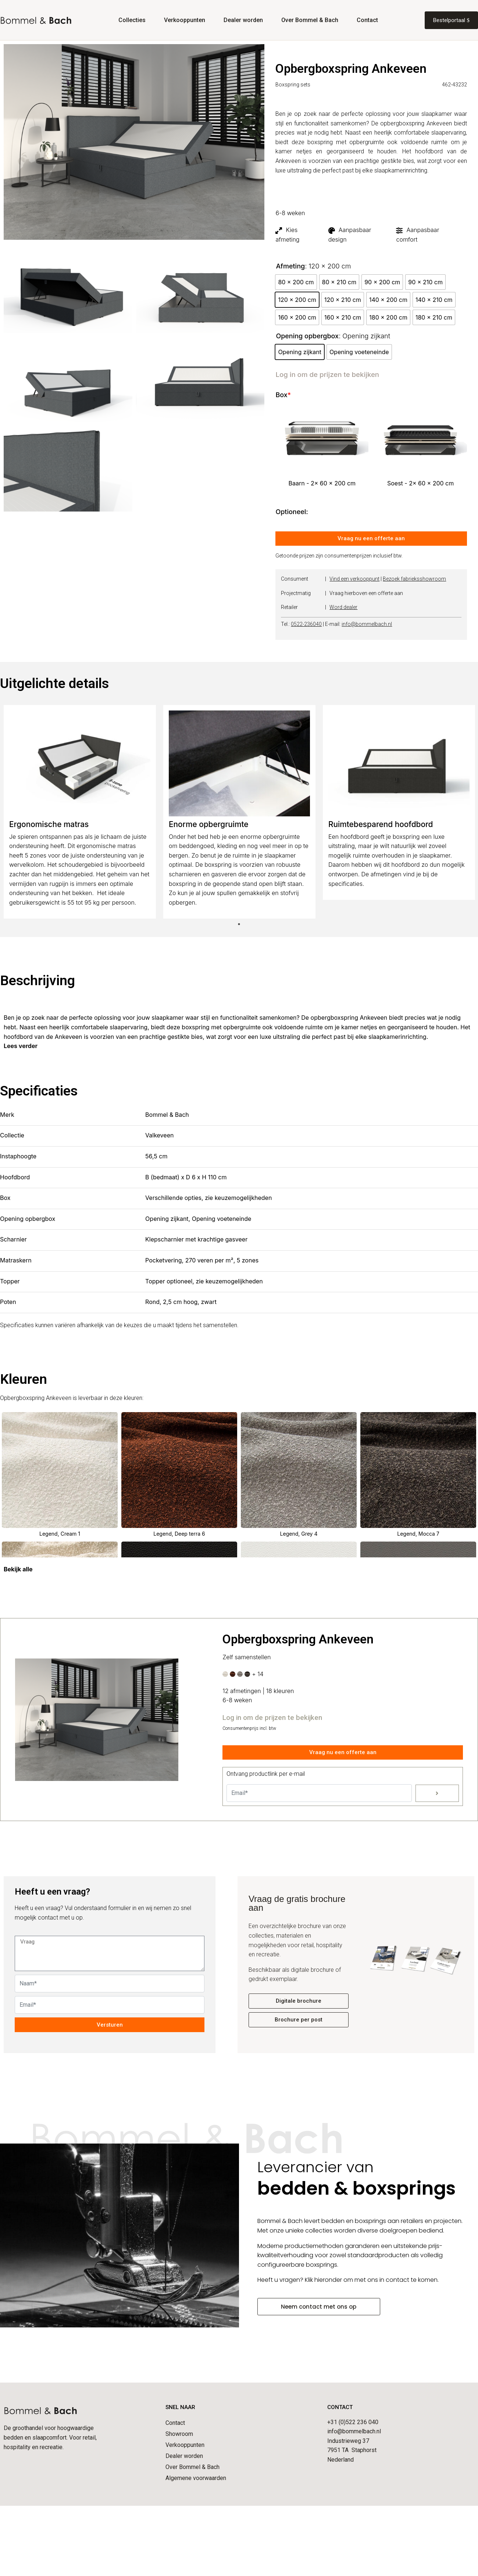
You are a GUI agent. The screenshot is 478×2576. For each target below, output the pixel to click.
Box (283, 395)
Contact (367, 20)
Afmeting (290, 266)
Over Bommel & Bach (309, 20)
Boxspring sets (292, 85)
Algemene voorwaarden (195, 2478)
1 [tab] (239, 924)
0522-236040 (306, 624)
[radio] (295, 282)
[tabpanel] (80, 812)
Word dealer (343, 607)
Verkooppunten (184, 20)
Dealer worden (243, 20)
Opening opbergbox (307, 336)
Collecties (132, 20)
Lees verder (21, 1046)
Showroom (179, 2433)
